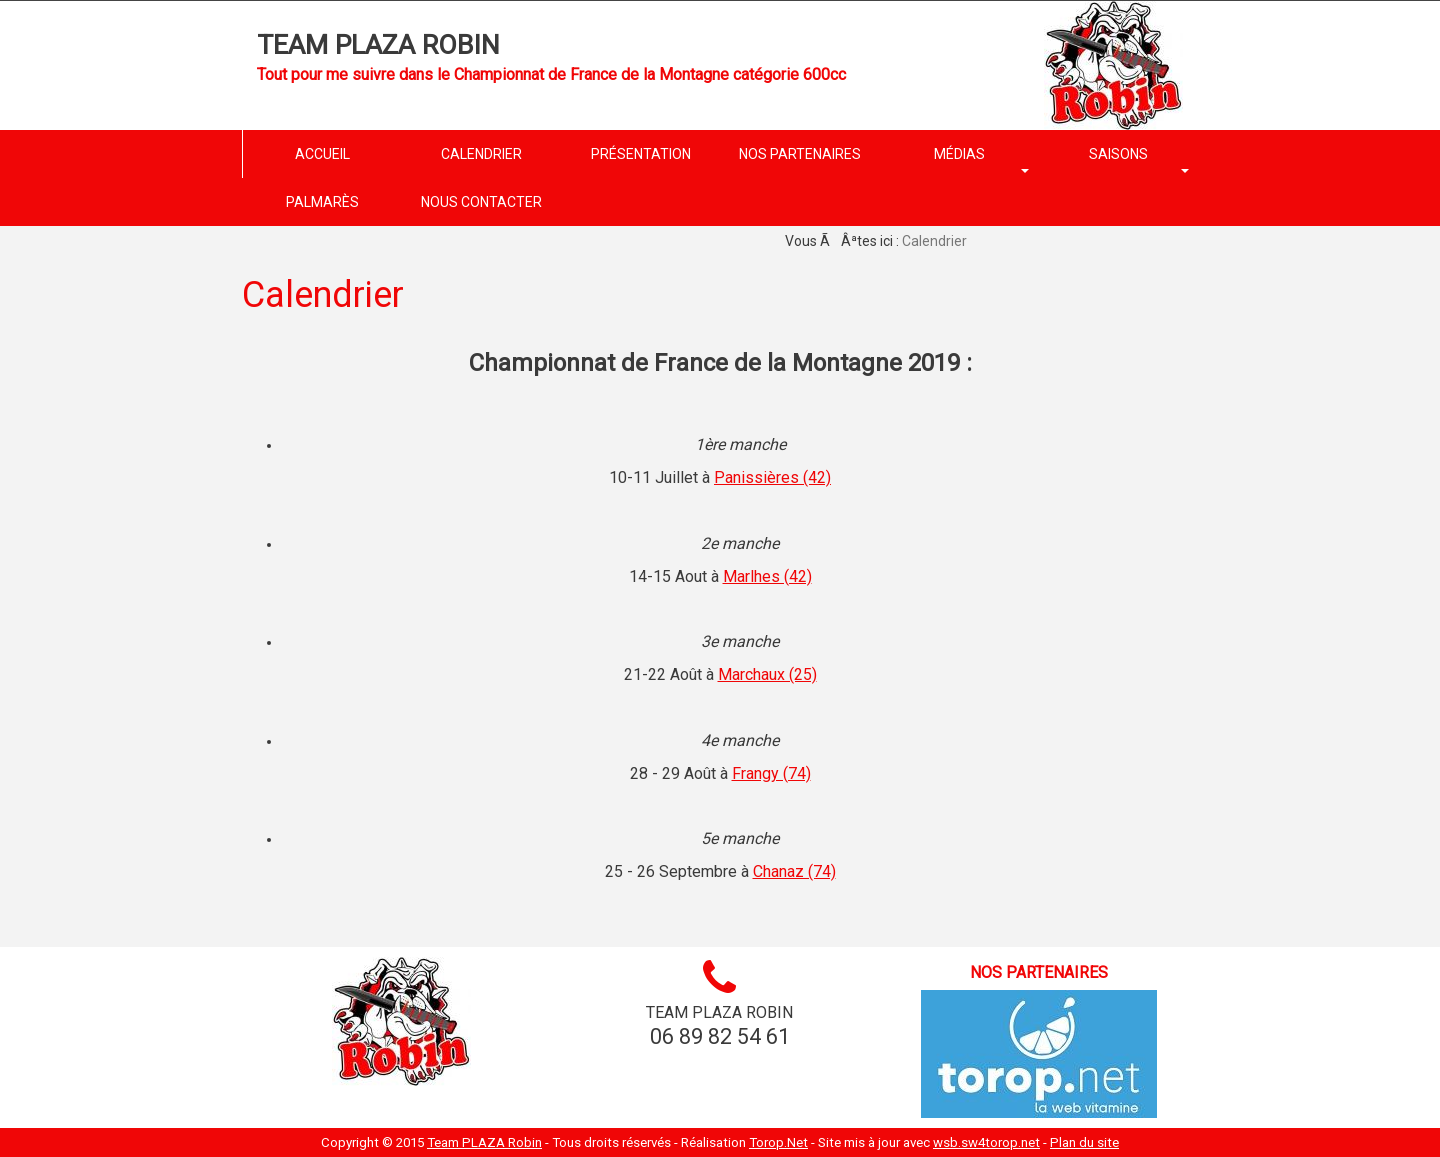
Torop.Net (778, 1142)
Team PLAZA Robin (378, 45)
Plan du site (1084, 1142)
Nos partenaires (1039, 972)
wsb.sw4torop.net (986, 1142)
